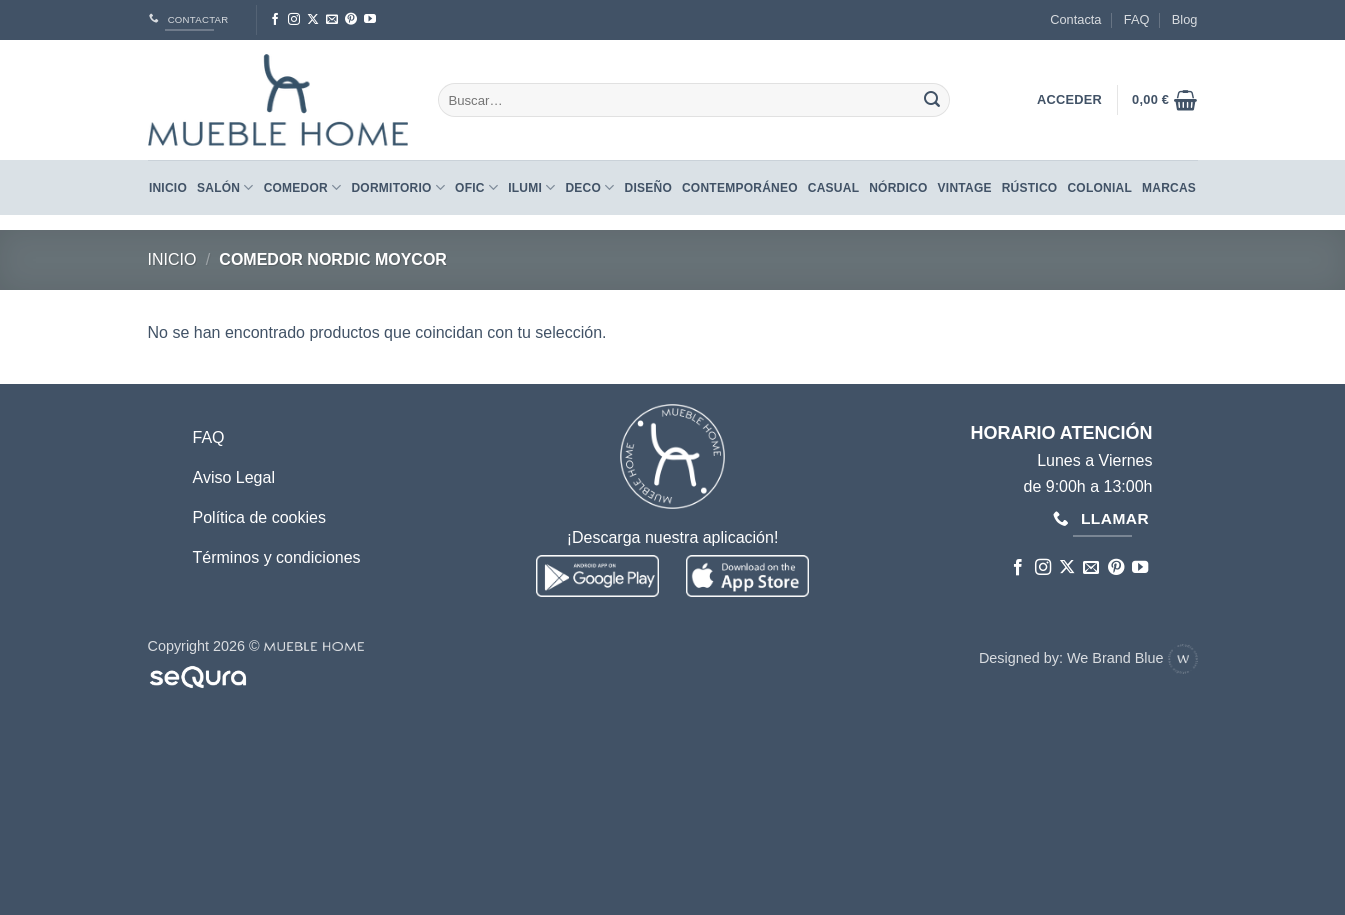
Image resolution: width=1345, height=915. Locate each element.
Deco (589, 187)
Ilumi (531, 187)
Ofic (476, 187)
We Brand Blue (1132, 658)
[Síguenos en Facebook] (275, 20)
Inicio (168, 188)
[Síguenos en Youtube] (370, 20)
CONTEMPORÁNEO (740, 188)
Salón (225, 187)
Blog (1185, 19)
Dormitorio (398, 187)
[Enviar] (932, 100)
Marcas (1169, 188)
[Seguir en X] (313, 20)
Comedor (303, 187)
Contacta (1075, 19)
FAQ (1137, 19)
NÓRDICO (898, 188)
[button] (1164, 100)
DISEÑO (648, 188)
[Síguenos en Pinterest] (351, 20)
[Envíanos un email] (332, 20)
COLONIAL (1099, 188)
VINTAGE (965, 188)
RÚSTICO (1030, 188)
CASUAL (833, 188)
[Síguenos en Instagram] (294, 20)
